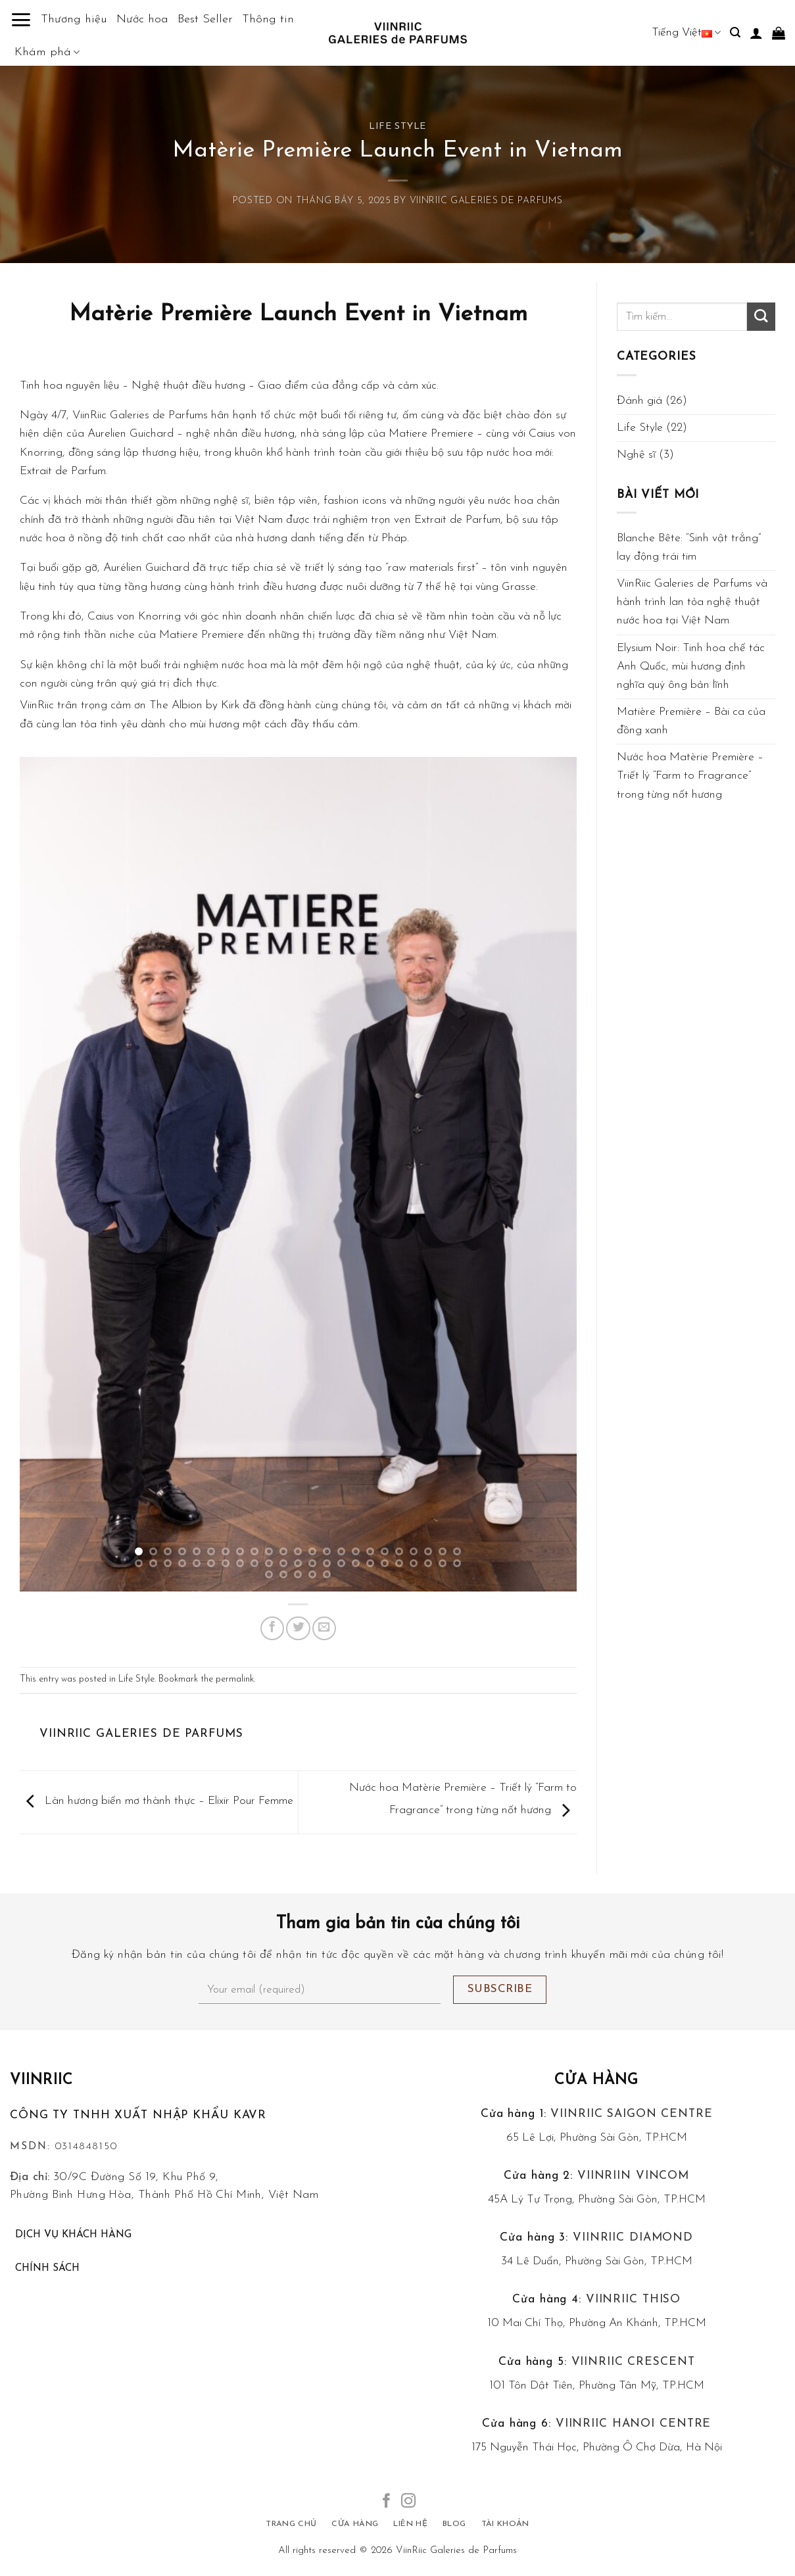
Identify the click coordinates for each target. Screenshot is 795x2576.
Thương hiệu (74, 19)
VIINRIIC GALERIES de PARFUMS (486, 201)
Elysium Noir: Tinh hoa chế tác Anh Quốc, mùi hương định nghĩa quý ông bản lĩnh (691, 667)
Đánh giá (639, 400)
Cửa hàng (596, 2080)
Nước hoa (142, 19)
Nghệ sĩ (636, 454)
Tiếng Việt (686, 32)
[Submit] (761, 317)
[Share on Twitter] (298, 1628)
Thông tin (268, 19)
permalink (235, 1679)
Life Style (397, 127)
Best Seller (205, 19)
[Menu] (21, 19)
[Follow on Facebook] (386, 2502)
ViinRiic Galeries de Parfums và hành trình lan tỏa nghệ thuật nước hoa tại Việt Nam (692, 602)
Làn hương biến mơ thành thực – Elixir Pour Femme (156, 1801)
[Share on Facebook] (272, 1628)
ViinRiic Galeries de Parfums (456, 2551)
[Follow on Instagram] (408, 2502)
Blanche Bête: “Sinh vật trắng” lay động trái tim (689, 547)
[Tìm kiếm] (735, 32)
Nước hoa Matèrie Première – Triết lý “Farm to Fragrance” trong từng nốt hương (690, 776)
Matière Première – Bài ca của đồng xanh (691, 721)
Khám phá (47, 52)
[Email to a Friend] (324, 1628)
